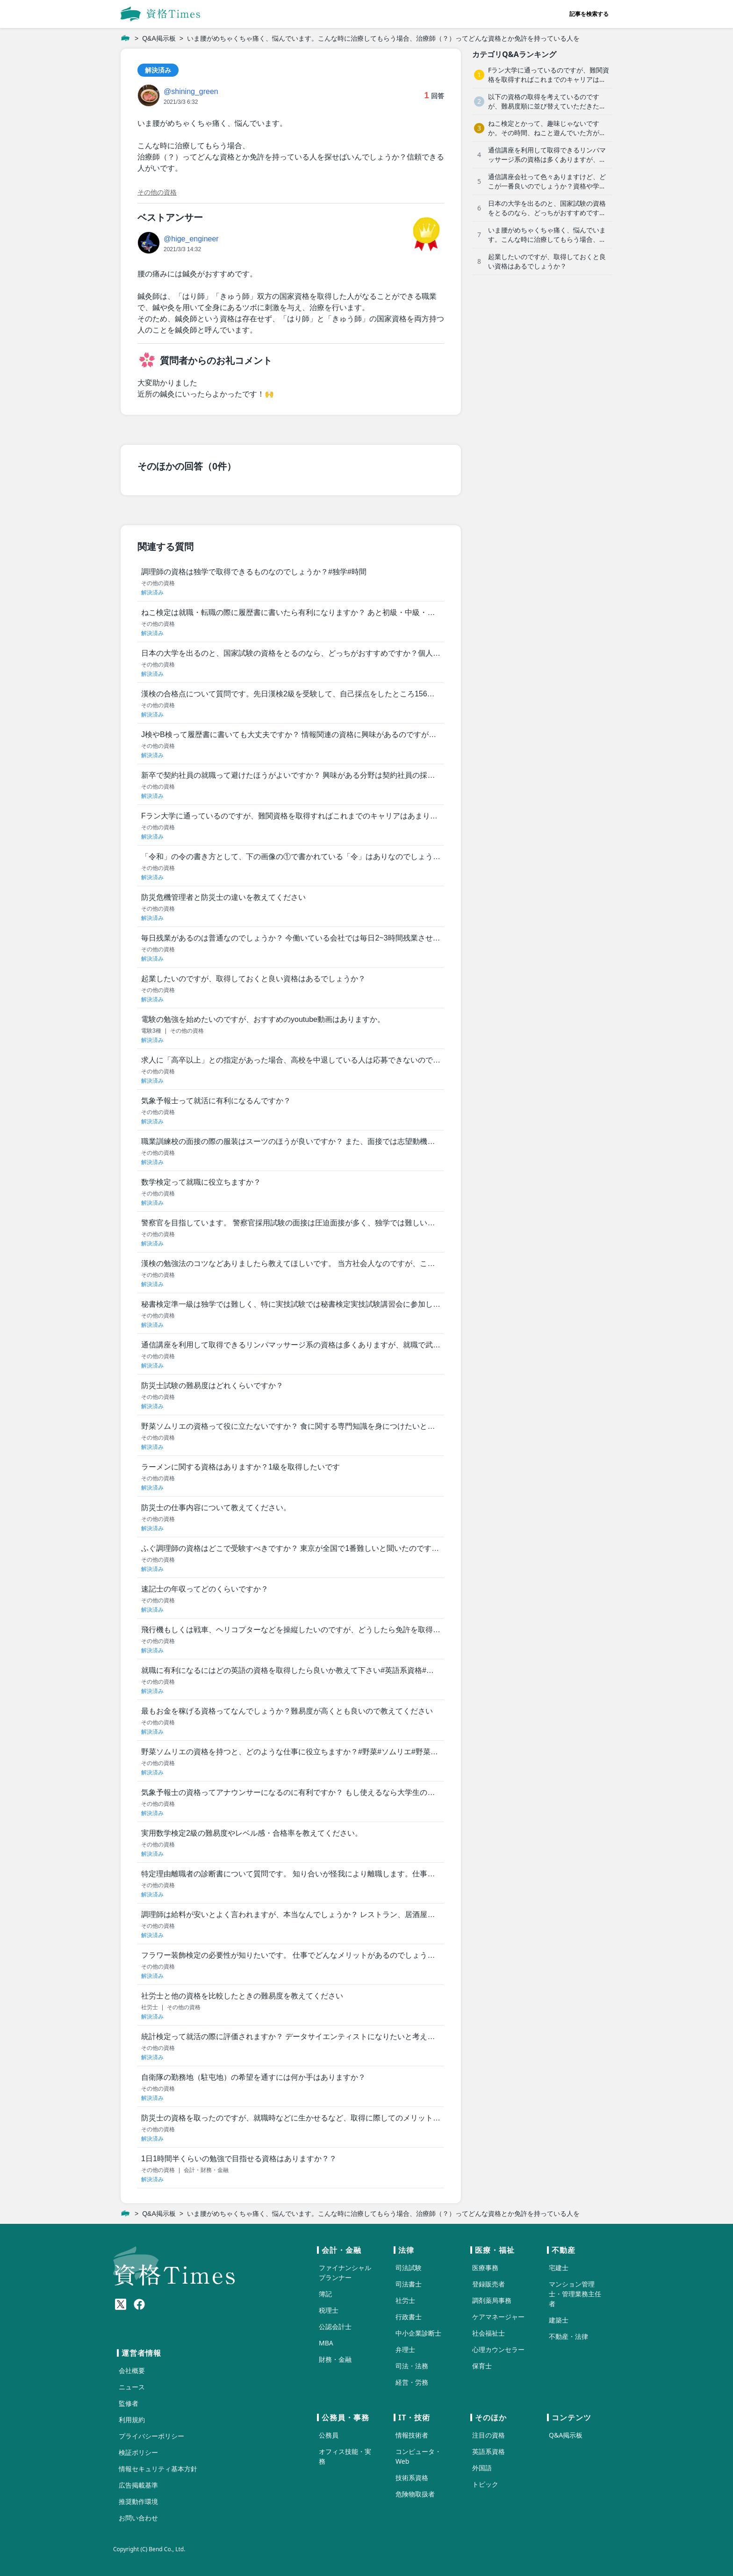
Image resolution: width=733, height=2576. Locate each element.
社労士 (405, 2300)
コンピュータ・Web (418, 2456)
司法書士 (408, 2283)
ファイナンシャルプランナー (345, 2272)
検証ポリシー (138, 2452)
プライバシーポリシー (151, 2435)
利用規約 (132, 2419)
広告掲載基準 (138, 2485)
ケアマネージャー (498, 2316)
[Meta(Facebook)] (139, 2304)
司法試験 (408, 2267)
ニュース (132, 2386)
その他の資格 (157, 192)
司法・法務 (411, 2365)
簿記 (325, 2293)
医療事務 (485, 2267)
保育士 (482, 2365)
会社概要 (132, 2370)
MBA (326, 2342)
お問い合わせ (138, 2517)
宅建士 (558, 2267)
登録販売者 (488, 2283)
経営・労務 (411, 2382)
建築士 (558, 2320)
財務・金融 (335, 2359)
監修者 (128, 2403)
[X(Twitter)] (120, 2304)
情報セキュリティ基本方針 (158, 2468)
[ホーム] (125, 38)
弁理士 (405, 2349)
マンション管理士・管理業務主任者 (575, 2293)
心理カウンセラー (498, 2349)
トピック (485, 2484)
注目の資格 (488, 2435)
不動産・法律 (568, 2336)
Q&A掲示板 (159, 38)
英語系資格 (488, 2451)
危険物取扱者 (415, 2493)
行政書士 (408, 2316)
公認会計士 (335, 2326)
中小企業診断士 (418, 2333)
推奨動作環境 (138, 2501)
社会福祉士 (488, 2333)
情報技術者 (411, 2435)
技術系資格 (411, 2477)
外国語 (482, 2467)
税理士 (328, 2310)
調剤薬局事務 (491, 2300)
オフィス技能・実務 (345, 2456)
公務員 (328, 2435)
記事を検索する (589, 14)
